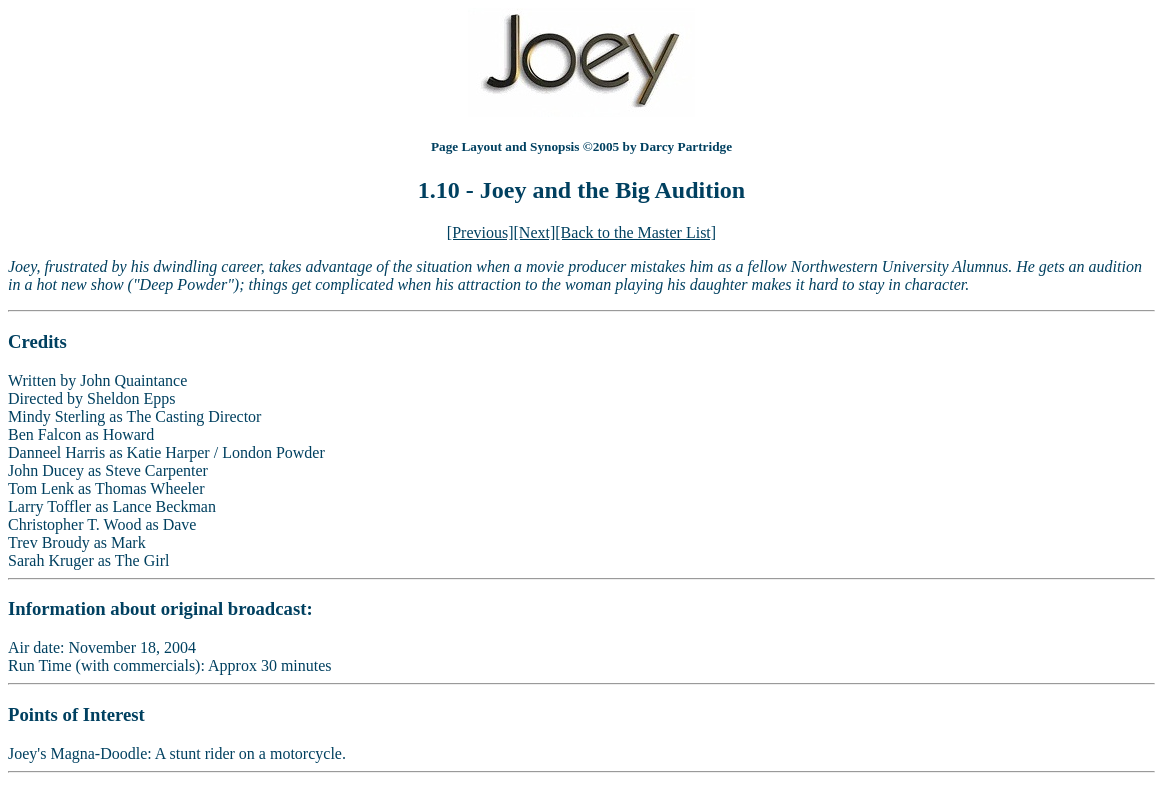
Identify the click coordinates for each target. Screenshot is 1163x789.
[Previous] (480, 232)
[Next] (535, 232)
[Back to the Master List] (635, 232)
